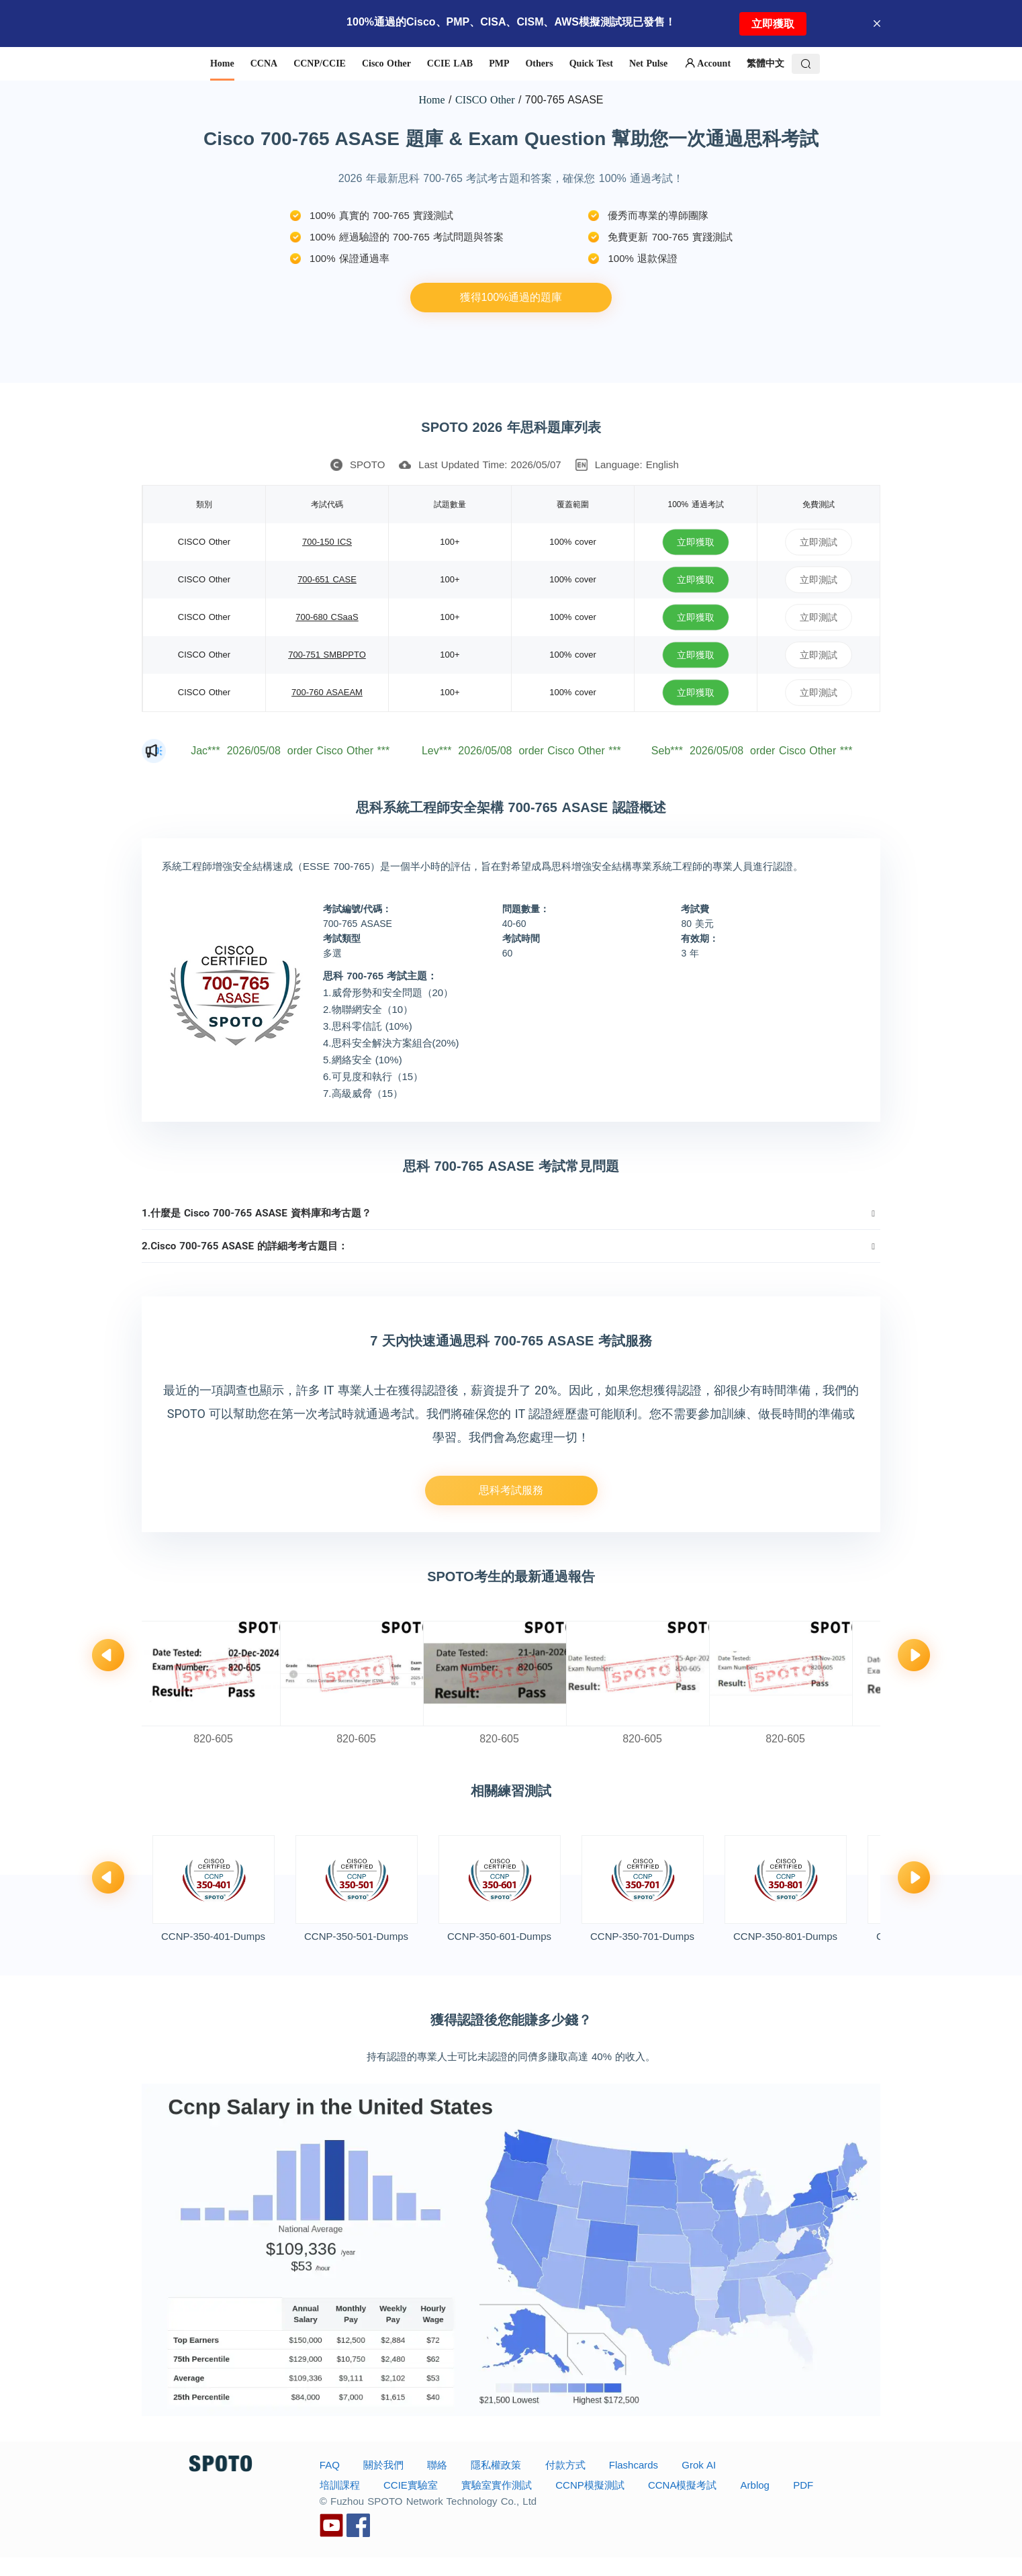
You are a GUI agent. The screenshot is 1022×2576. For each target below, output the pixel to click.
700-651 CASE (327, 579)
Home (432, 99)
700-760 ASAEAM (327, 692)
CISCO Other (485, 99)
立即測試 (818, 542)
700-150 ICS (327, 542)
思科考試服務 (511, 1490)
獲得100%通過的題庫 (511, 297)
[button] (511, 1213)
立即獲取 (772, 24)
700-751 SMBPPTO (327, 655)
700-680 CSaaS (327, 617)
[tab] (511, 1213)
